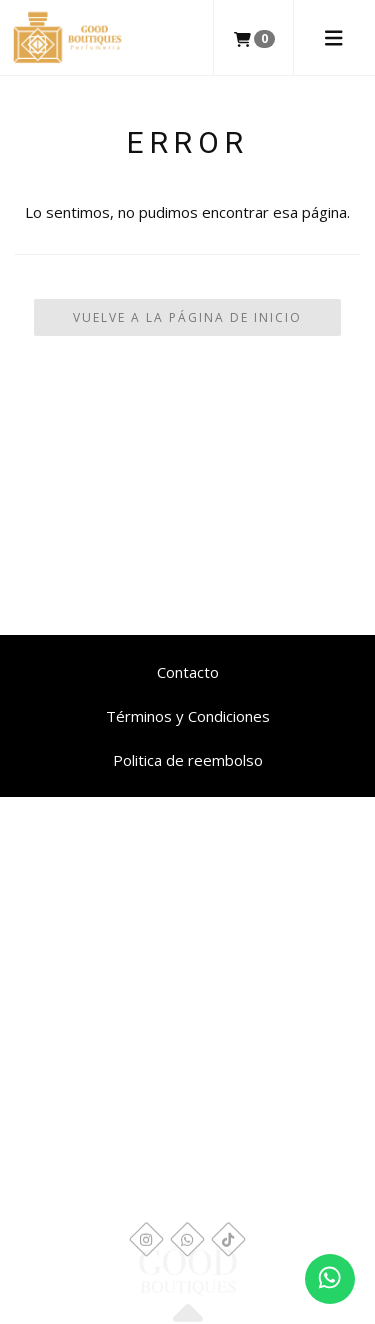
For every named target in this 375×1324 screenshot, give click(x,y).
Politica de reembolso (188, 760)
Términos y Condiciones (188, 716)
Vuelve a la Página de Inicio (187, 317)
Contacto (188, 672)
